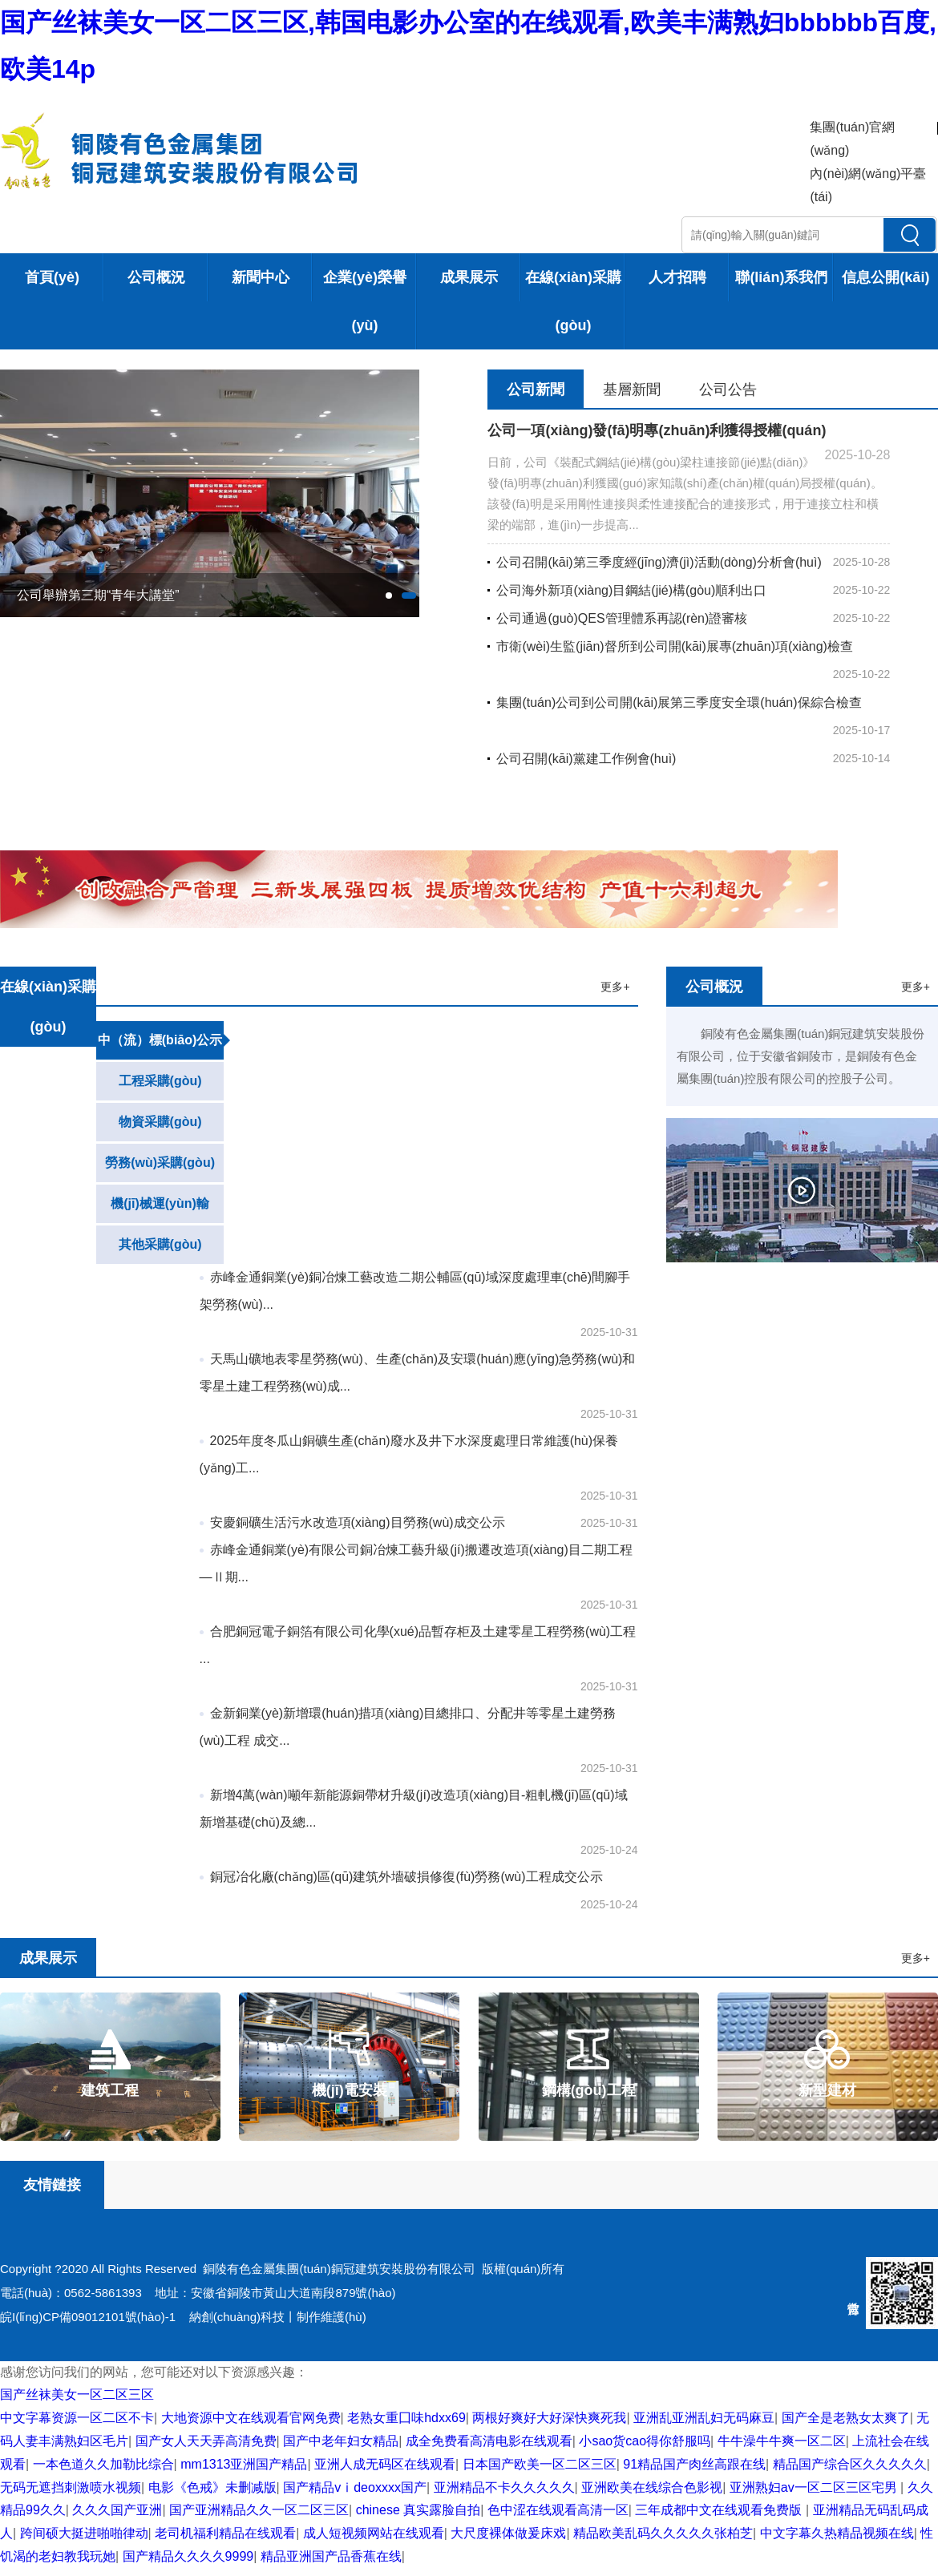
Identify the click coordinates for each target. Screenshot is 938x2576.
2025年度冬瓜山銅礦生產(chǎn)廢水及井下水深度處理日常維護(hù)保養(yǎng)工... (409, 1454)
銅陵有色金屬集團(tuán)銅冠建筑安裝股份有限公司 (339, 2268)
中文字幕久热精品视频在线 (837, 2533)
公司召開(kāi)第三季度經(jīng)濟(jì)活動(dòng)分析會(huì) (654, 562)
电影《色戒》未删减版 (212, 2487)
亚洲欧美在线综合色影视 (651, 2487)
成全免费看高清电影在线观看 (489, 2441)
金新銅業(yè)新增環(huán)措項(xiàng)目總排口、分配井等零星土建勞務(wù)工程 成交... (408, 1726)
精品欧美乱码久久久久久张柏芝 (663, 2533)
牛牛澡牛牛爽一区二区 (782, 2441)
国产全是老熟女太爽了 (846, 2418)
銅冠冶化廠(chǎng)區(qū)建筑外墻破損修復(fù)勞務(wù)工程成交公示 (401, 1877)
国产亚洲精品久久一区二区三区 (259, 2510)
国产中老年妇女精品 (340, 2441)
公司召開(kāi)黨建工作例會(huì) (581, 758)
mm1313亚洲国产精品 (243, 2464)
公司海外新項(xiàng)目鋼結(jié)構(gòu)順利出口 (626, 590)
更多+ (614, 986)
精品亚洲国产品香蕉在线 (331, 2556)
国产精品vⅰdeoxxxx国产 (355, 2487)
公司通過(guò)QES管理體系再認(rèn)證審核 (617, 618)
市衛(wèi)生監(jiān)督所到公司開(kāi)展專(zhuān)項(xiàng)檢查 (670, 646)
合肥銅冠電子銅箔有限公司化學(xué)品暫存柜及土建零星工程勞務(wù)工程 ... (418, 1645)
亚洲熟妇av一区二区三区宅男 (815, 2487)
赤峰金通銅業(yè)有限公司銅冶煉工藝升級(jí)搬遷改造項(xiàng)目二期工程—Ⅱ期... (416, 1563)
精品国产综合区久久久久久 (850, 2464)
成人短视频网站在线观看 (373, 2533)
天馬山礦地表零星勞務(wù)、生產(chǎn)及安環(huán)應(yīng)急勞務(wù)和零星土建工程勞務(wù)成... (418, 1372)
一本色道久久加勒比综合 (103, 2464)
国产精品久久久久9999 (188, 2556)
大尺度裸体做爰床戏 (508, 2533)
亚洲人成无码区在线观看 (384, 2464)
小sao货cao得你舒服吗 (644, 2441)
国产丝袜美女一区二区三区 (77, 2394)
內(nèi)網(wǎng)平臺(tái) (868, 185)
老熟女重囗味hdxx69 (406, 2418)
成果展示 (469, 277)
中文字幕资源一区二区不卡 (77, 2418)
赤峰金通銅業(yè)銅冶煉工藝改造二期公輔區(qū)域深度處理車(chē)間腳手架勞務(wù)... (415, 1290)
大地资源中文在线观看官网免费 (251, 2418)
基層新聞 (632, 390)
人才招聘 (677, 277)
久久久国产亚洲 (117, 2510)
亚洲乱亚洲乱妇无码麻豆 (703, 2418)
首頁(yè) (52, 277)
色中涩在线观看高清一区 (558, 2510)
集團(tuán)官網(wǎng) (852, 138)
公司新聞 (535, 390)
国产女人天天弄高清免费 (206, 2441)
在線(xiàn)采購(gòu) (573, 301)
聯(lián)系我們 (781, 277)
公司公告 (728, 390)
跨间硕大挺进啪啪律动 (84, 2533)
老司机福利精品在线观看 (225, 2533)
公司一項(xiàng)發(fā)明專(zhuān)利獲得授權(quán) (656, 430)
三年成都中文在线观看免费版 (720, 2510)
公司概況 (156, 277)
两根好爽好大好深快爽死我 (549, 2418)
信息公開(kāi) (885, 277)
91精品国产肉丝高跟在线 (694, 2464)
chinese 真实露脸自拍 (418, 2510)
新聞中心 (260, 277)
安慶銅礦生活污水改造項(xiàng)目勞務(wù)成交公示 (352, 1522)
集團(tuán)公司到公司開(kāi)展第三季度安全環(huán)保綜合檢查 (674, 702)
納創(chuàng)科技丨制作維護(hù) (277, 2317)
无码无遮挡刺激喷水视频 (70, 2487)
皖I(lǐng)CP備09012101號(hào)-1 (88, 2317)
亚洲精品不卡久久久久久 (504, 2487)
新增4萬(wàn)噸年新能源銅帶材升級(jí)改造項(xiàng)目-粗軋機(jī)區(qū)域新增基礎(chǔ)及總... (414, 1808)
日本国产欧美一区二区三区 (540, 2464)
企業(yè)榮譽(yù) (364, 301)
